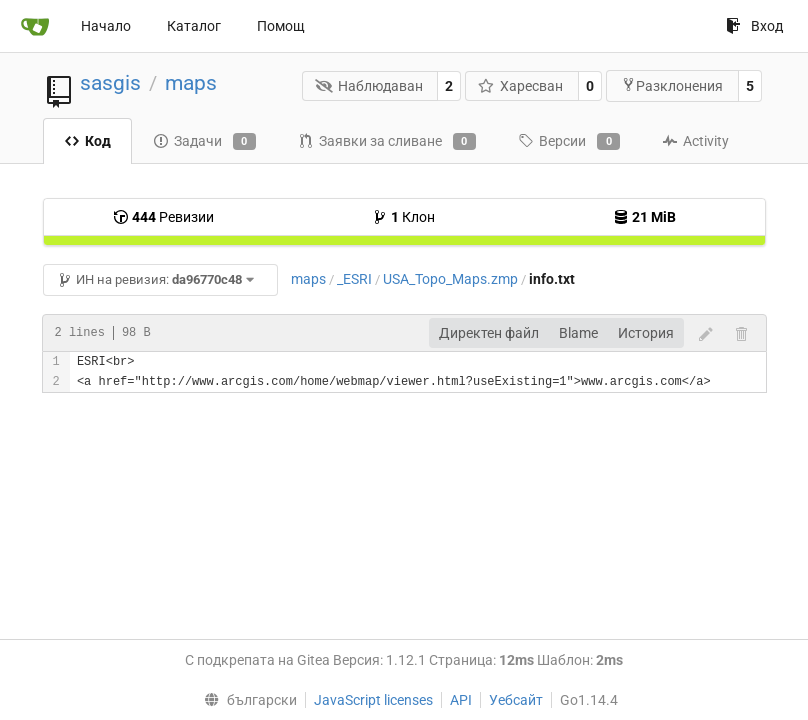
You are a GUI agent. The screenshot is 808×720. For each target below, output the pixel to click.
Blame (578, 333)
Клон (403, 217)
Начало (106, 26)
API (461, 700)
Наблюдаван (369, 86)
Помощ (281, 26)
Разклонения (672, 85)
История (646, 333)
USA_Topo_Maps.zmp (450, 279)
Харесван (521, 86)
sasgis (110, 83)
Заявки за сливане (387, 142)
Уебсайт (516, 700)
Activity (695, 141)
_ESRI (354, 279)
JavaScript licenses (373, 700)
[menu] (245, 700)
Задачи (204, 142)
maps (191, 83)
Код (87, 141)
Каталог (194, 26)
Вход (754, 26)
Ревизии (163, 217)
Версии (569, 142)
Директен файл (489, 333)
